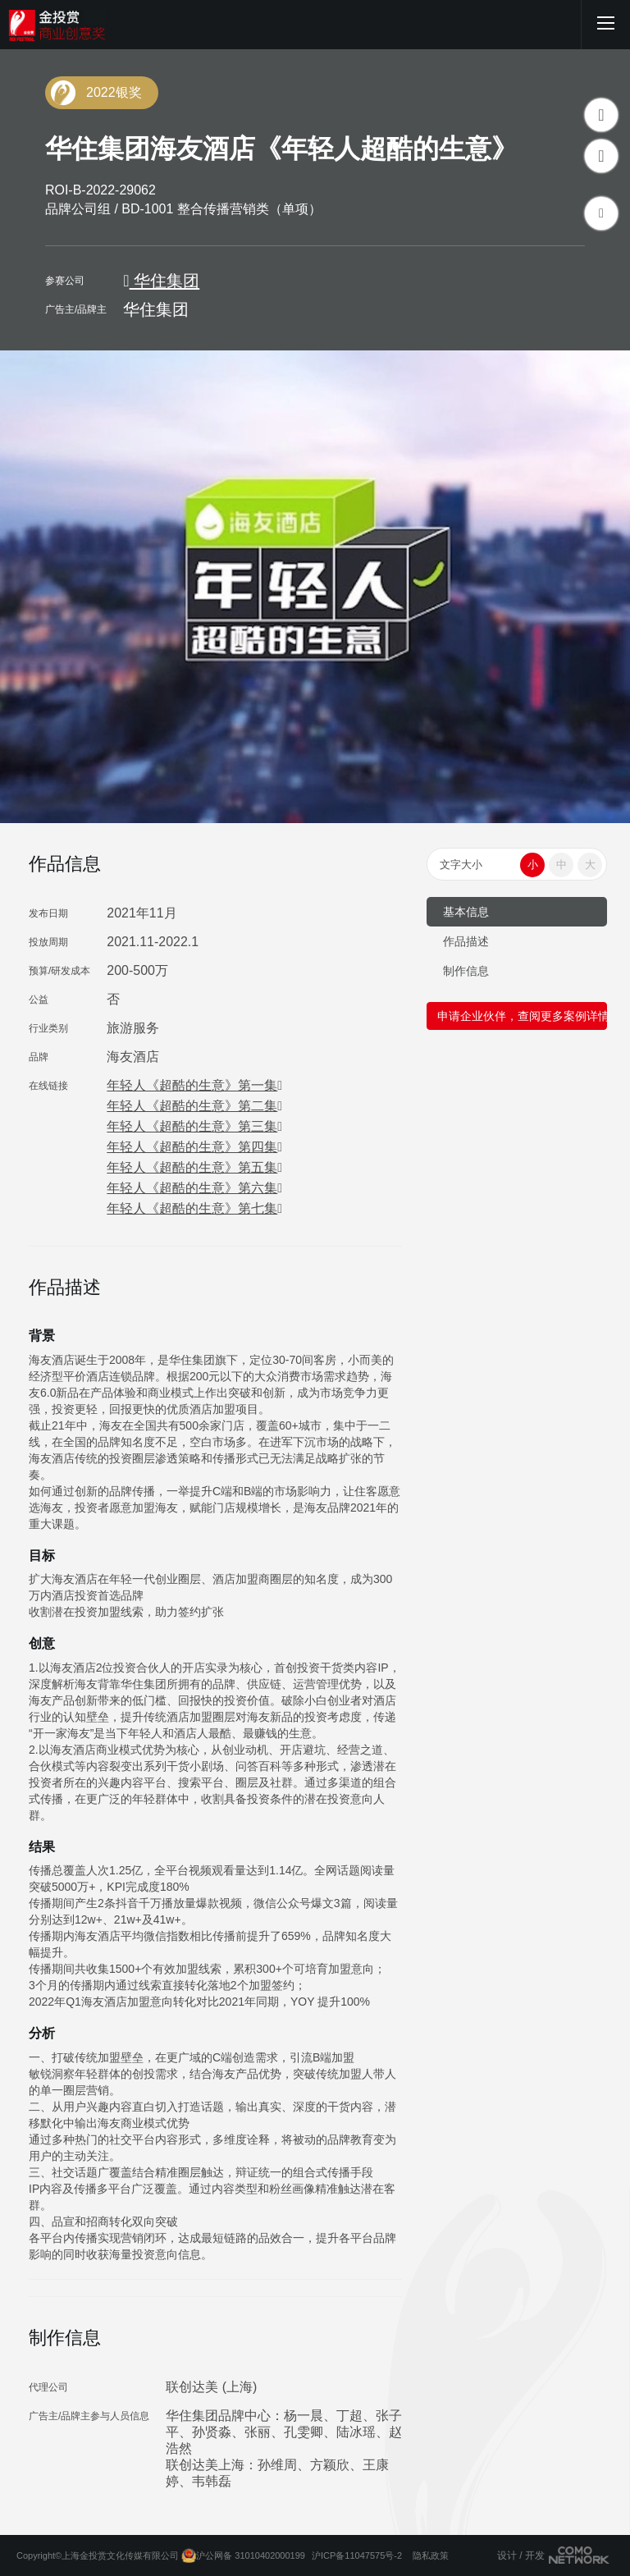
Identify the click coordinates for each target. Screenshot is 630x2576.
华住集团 (161, 280)
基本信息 (466, 911)
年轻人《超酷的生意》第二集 (194, 1106)
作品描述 (466, 941)
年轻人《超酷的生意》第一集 (194, 1085)
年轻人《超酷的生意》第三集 (194, 1126)
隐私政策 (431, 2555)
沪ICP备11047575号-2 (357, 2555)
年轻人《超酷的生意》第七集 (194, 1208)
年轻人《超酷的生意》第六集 (194, 1188)
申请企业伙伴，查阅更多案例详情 (522, 1016)
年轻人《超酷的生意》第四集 (194, 1147)
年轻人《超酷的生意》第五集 (194, 1167)
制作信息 (466, 970)
